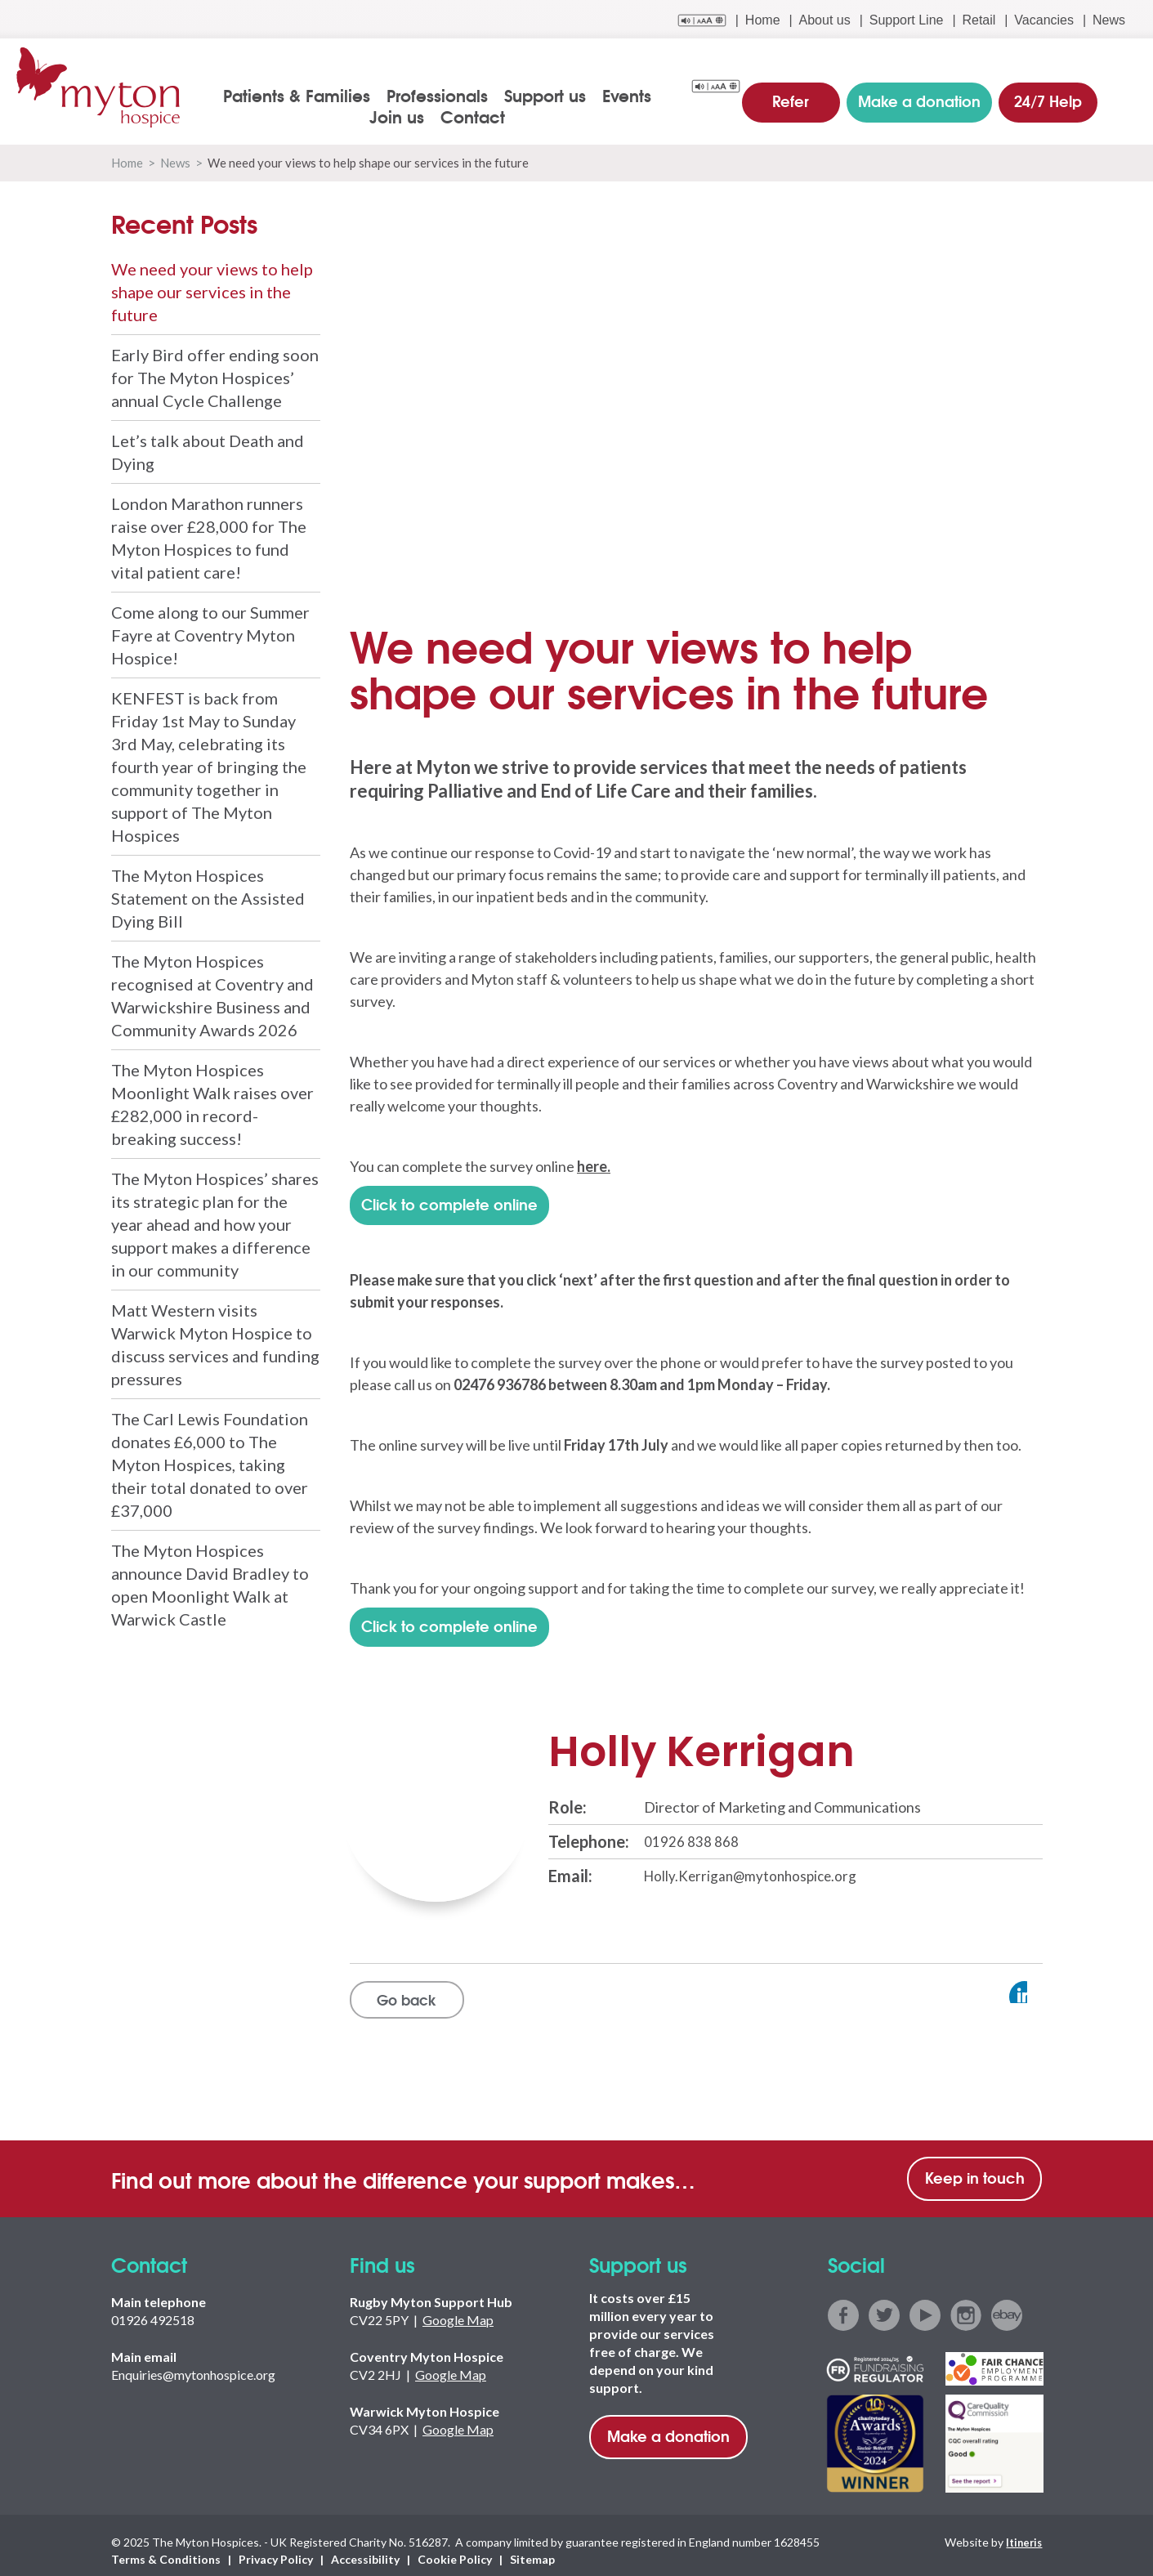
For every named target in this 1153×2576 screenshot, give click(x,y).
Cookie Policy (455, 2549)
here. (593, 1165)
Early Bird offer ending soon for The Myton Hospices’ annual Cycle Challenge (215, 376)
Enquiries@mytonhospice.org (193, 2364)
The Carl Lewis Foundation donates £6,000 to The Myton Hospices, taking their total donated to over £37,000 (209, 1463)
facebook (843, 2304)
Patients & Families (269, 94)
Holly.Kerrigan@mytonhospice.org (754, 1863)
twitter (884, 2304)
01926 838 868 (691, 1829)
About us (825, 20)
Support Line (906, 20)
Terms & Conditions (166, 2549)
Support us (518, 94)
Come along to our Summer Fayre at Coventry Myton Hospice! (210, 634)
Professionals (410, 94)
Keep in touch (975, 2166)
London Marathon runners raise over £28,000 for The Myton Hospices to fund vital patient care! (208, 537)
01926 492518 (152, 2309)
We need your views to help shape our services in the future (212, 291)
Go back (409, 1986)
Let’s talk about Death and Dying (207, 451)
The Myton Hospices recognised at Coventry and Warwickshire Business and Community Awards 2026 (212, 994)
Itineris (1022, 2531)
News (1109, 20)
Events (599, 94)
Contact (445, 116)
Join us (668, 94)
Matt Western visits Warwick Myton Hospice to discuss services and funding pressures (215, 1343)
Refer (801, 93)
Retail (978, 20)
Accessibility (365, 2549)
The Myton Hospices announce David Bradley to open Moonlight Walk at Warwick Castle (210, 1584)
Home (762, 20)
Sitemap (532, 2549)
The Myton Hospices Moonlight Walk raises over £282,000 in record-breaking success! (212, 1103)
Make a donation (668, 2424)
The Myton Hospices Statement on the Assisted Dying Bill (208, 897)
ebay (1006, 2304)
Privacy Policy (276, 2549)
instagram (965, 2304)
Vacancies (1044, 20)
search (1126, 95)
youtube (925, 2304)
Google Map (458, 2309)
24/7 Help (1045, 93)
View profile (969, 1984)
